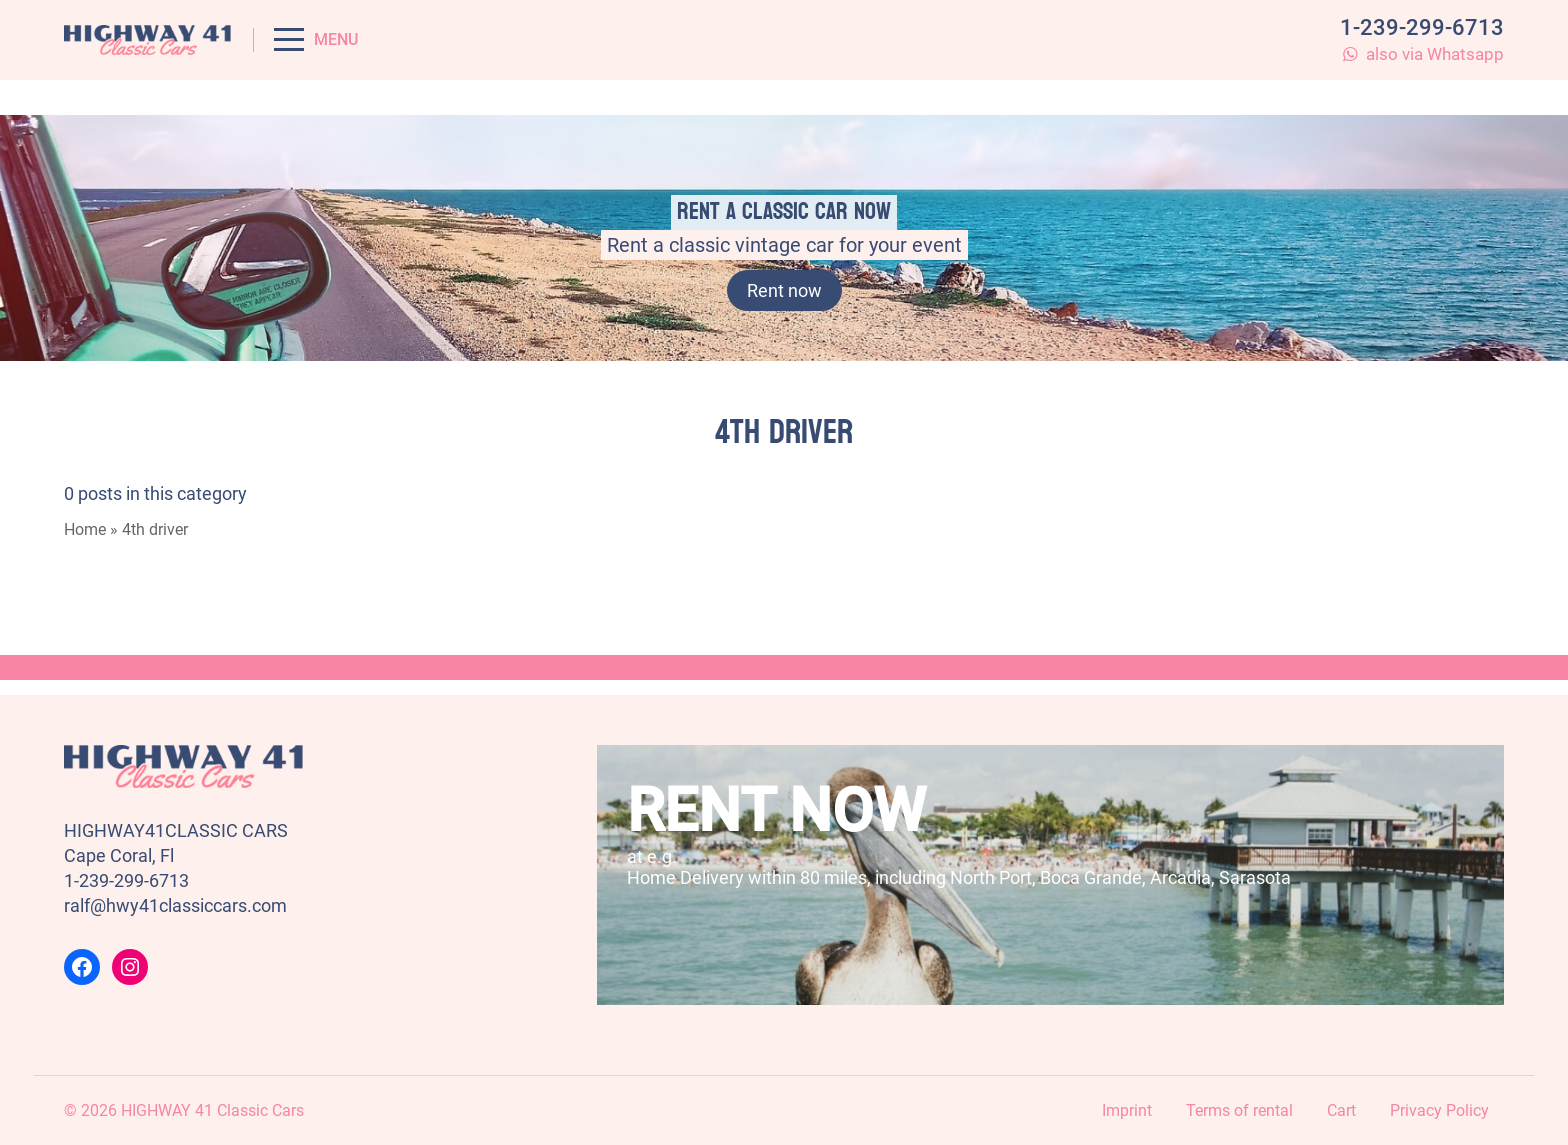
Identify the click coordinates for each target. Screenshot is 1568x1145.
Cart (1341, 1110)
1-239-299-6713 (1422, 27)
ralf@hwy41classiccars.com (175, 905)
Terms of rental (1239, 1110)
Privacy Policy (1439, 1110)
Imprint (1127, 1110)
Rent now (784, 290)
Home (85, 529)
